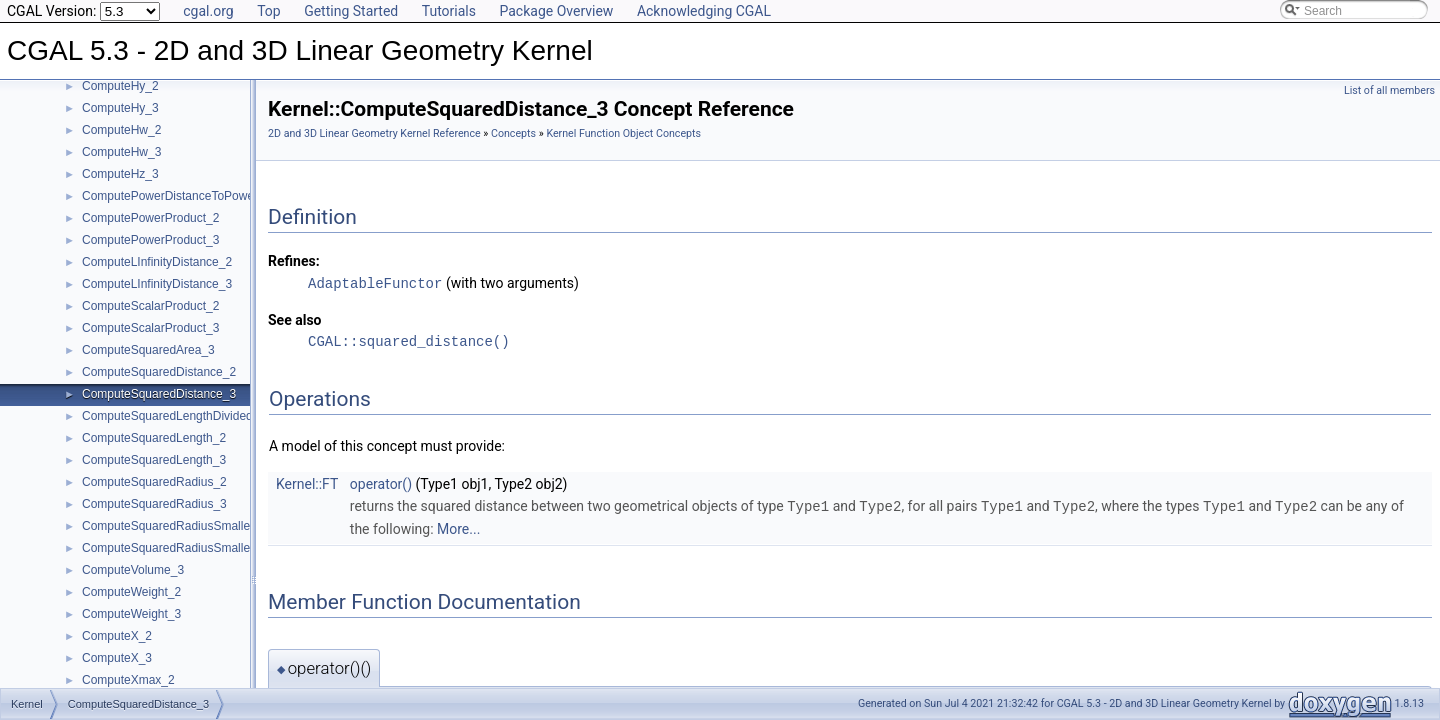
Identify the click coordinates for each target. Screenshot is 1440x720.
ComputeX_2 (117, 636)
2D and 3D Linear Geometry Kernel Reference (374, 133)
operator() (381, 483)
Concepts (513, 133)
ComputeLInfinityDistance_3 (157, 284)
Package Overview (556, 11)
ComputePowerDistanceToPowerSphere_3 (196, 196)
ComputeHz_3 (120, 174)
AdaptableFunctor (375, 282)
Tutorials (449, 11)
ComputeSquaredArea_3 (148, 350)
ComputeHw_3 (121, 152)
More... (458, 527)
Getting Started (351, 11)
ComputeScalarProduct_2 (150, 306)
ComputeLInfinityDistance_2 (157, 262)
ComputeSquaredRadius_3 (154, 504)
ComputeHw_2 (121, 130)
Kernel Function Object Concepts (623, 133)
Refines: (294, 261)
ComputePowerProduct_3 (150, 240)
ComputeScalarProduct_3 (150, 328)
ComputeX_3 (117, 658)
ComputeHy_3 (120, 108)
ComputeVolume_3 (133, 570)
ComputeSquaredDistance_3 (159, 394)
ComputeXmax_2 (128, 680)
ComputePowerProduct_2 (150, 218)
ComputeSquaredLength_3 (154, 460)
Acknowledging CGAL (704, 11)
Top (269, 11)
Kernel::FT (307, 483)
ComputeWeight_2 (131, 592)
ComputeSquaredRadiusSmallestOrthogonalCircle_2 (222, 526)
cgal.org (208, 11)
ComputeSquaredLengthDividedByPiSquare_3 (206, 416)
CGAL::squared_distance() (409, 340)
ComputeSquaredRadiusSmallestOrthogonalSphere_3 (226, 548)
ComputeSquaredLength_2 (154, 438)
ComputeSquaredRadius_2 (154, 482)
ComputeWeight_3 (131, 614)
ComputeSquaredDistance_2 (159, 372)
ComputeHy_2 (120, 86)
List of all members (1389, 90)
